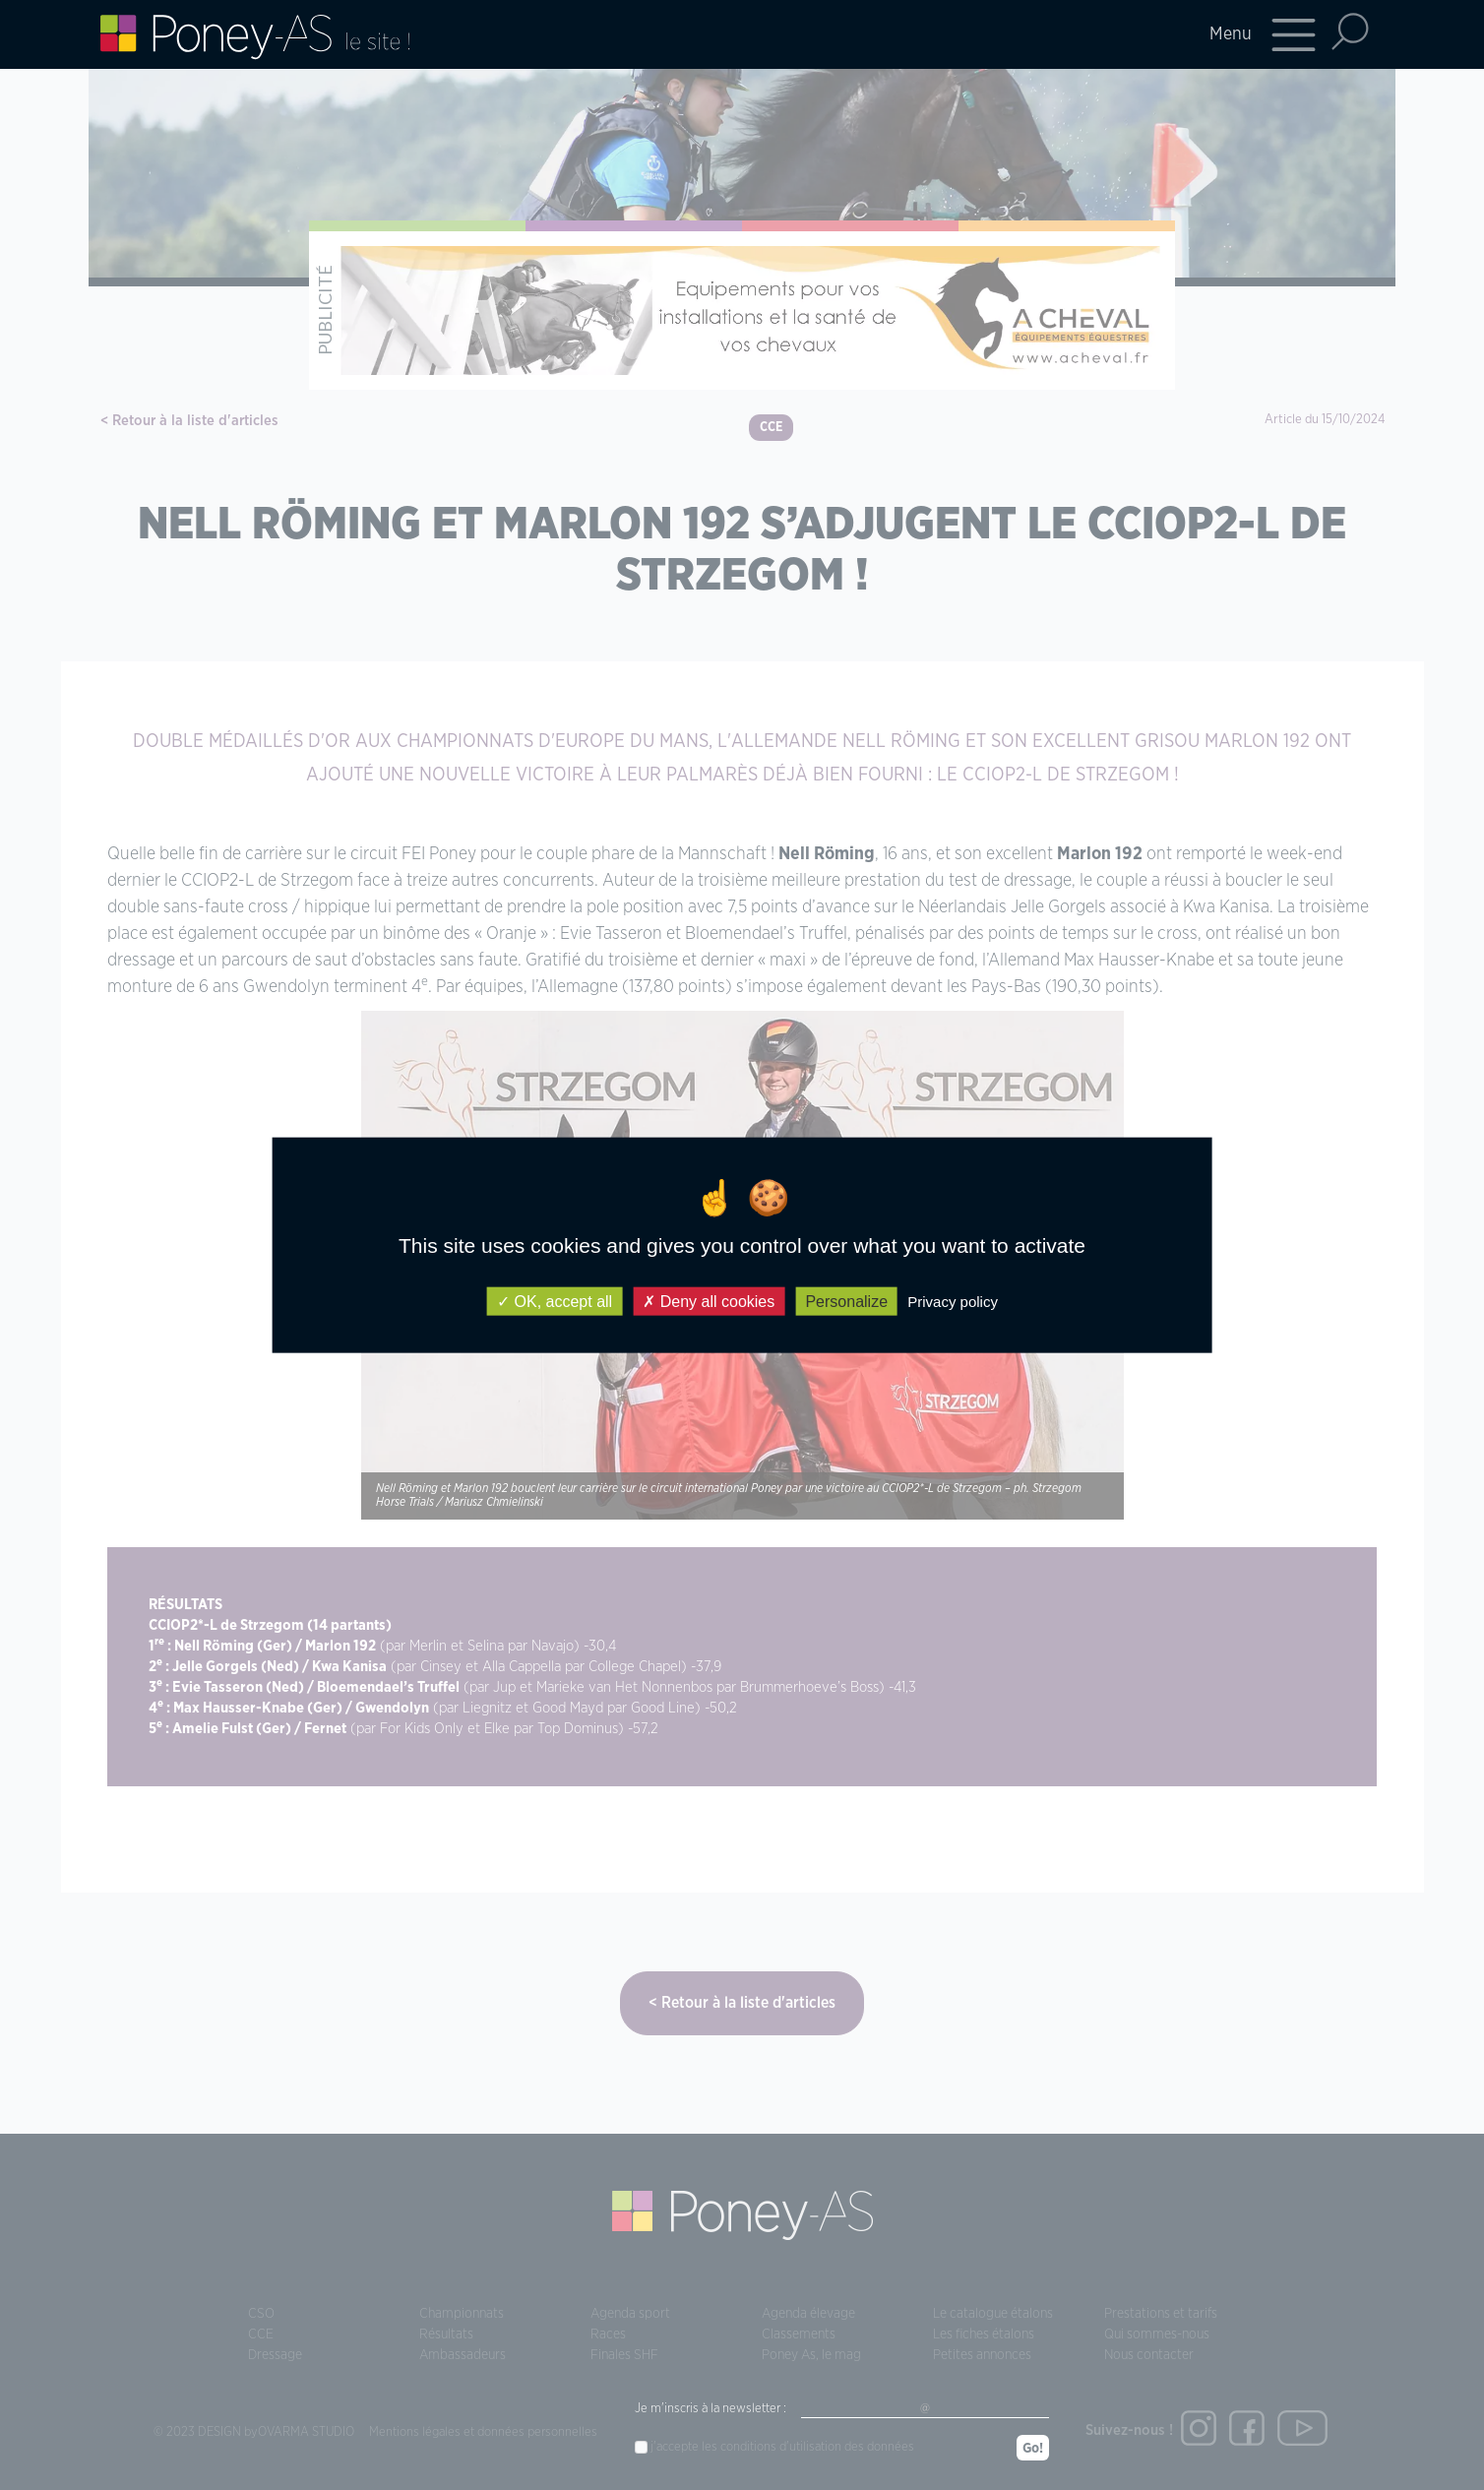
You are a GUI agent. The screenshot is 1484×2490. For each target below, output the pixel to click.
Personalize (846, 1300)
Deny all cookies (708, 1300)
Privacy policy (952, 1300)
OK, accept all (554, 1300)
